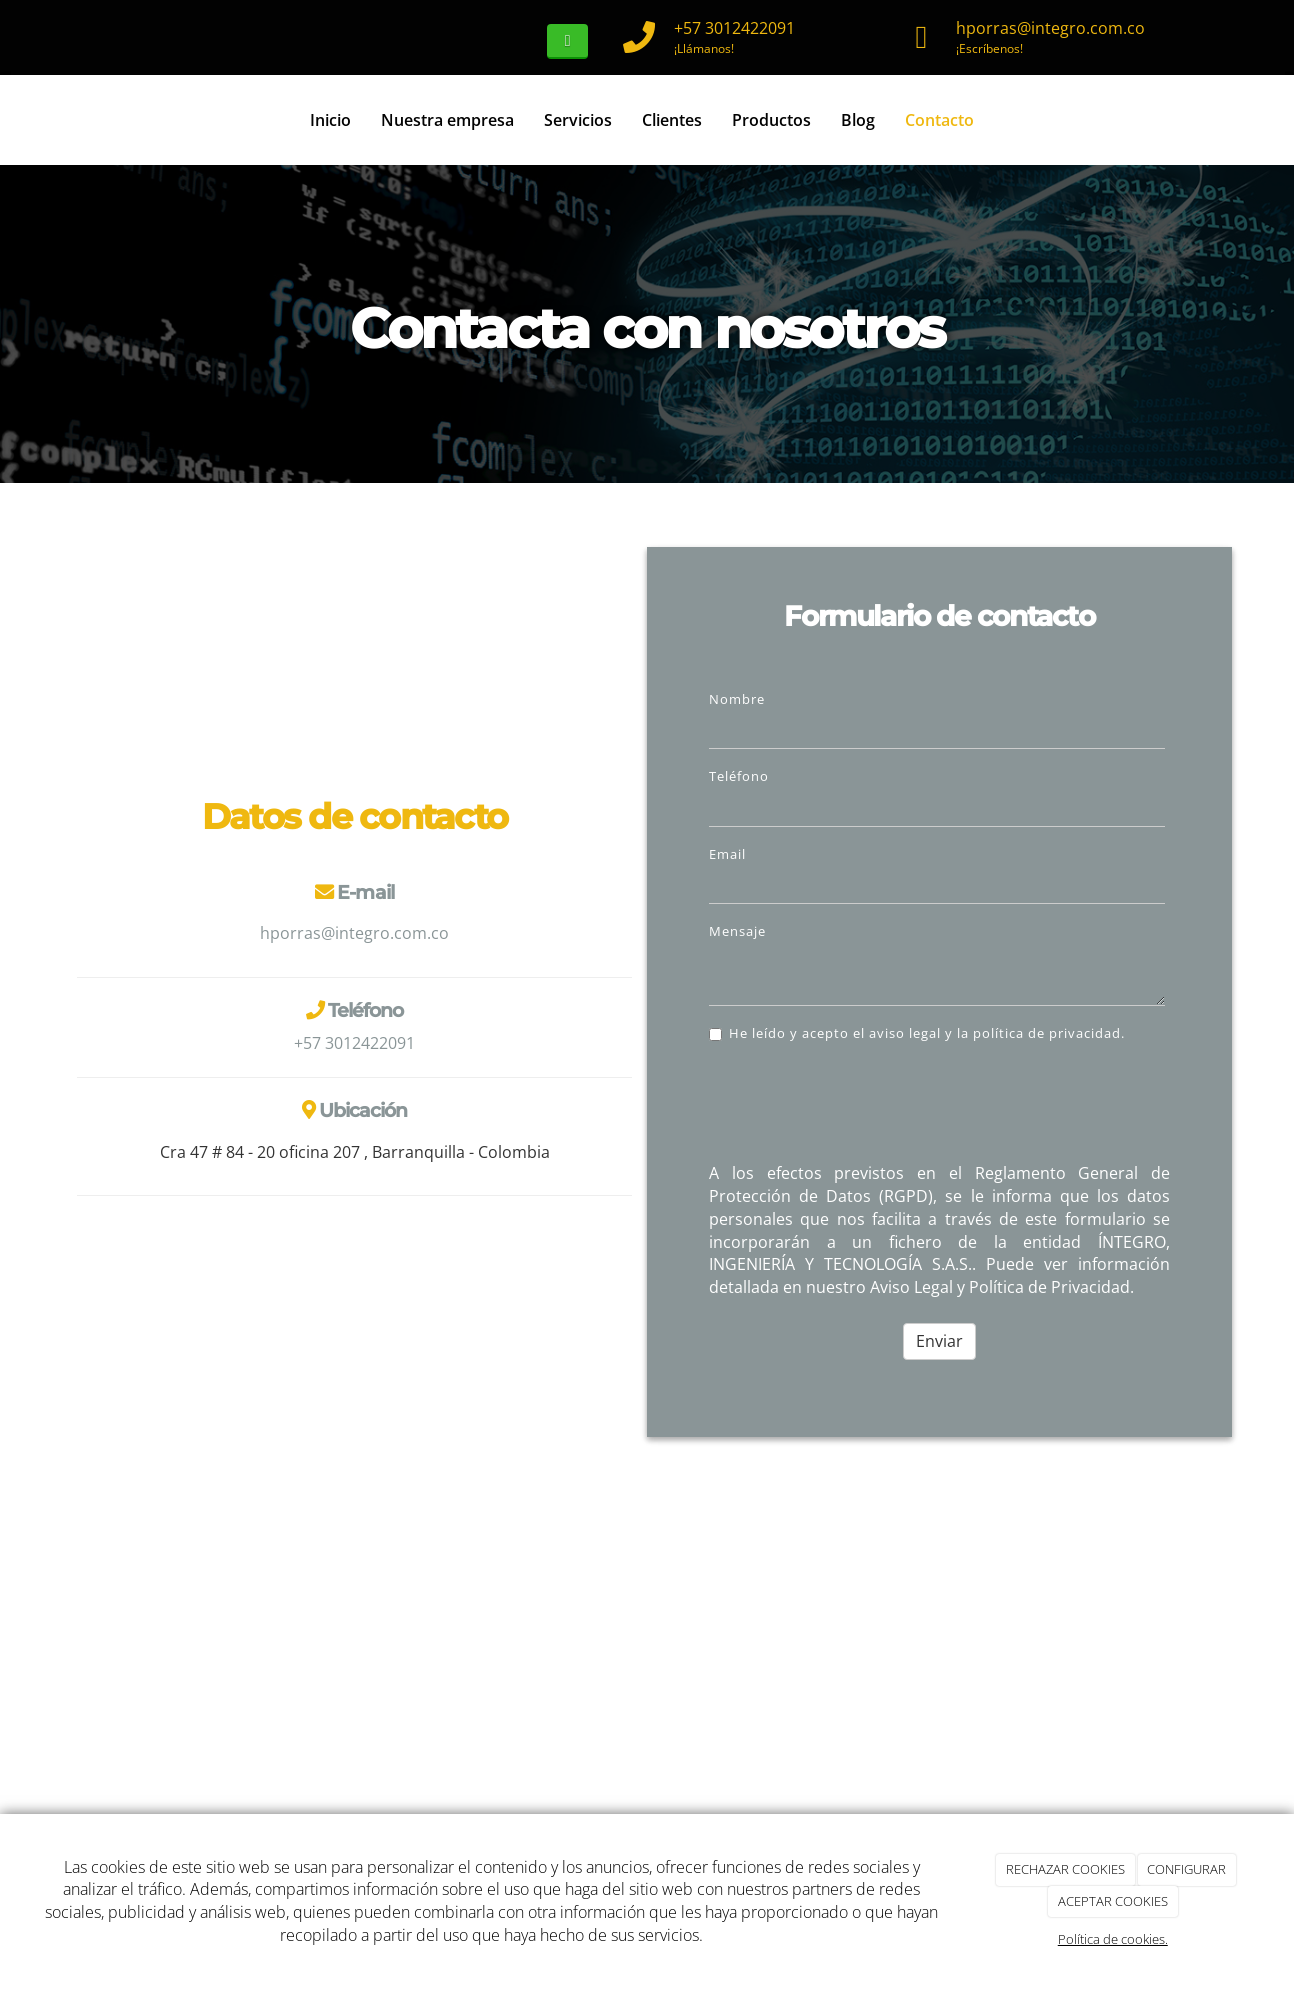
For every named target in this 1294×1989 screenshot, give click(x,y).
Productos (771, 120)
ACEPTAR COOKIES (1113, 1901)
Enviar (939, 1341)
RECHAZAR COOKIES (1065, 1869)
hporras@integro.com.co (1050, 28)
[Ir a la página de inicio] (72, 120)
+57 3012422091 (734, 28)
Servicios (578, 120)
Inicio (330, 120)
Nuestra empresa (447, 120)
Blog (858, 120)
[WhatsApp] (567, 41)
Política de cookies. (1113, 1939)
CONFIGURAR (1186, 1869)
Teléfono (739, 776)
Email (727, 854)
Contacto (939, 120)
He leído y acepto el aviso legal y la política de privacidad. (917, 1033)
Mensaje (737, 931)
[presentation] (861, 1108)
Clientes (672, 120)
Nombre (737, 699)
